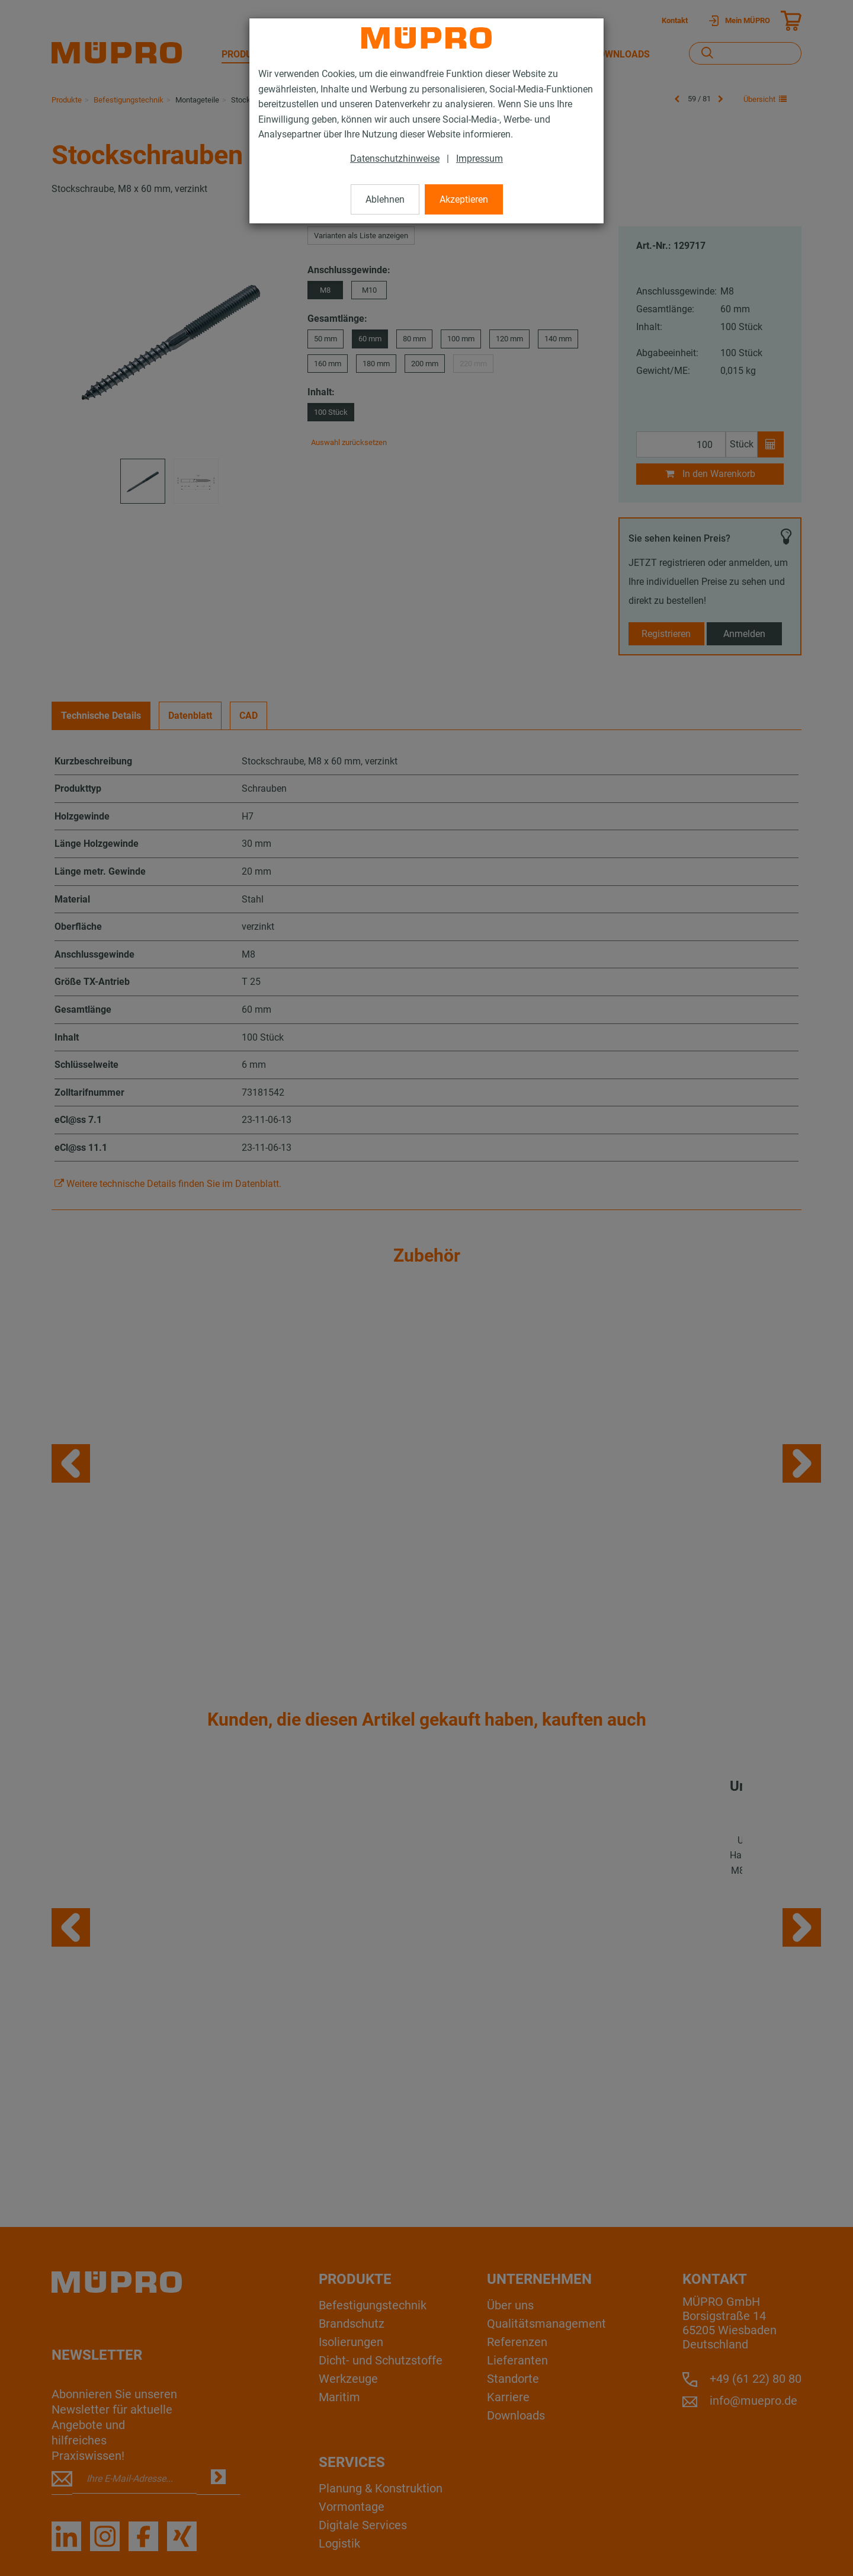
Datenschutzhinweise (395, 158)
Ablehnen (385, 199)
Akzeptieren (464, 199)
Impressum (479, 158)
